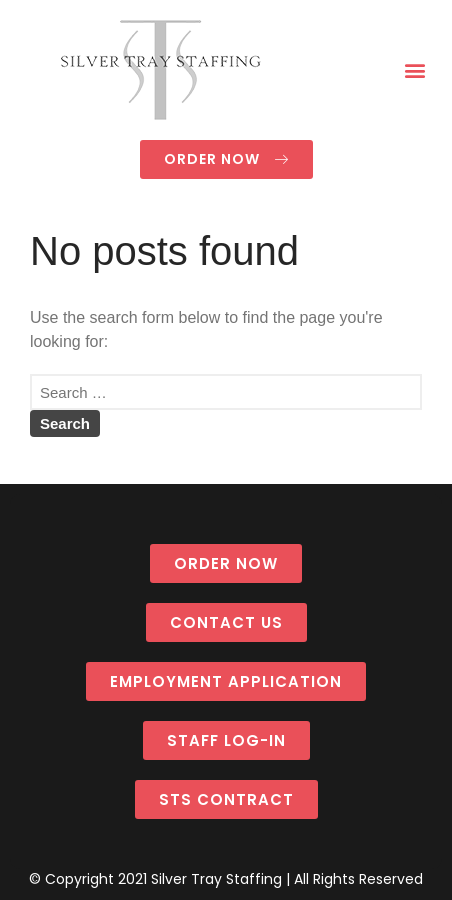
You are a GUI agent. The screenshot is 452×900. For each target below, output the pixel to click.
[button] (415, 70)
